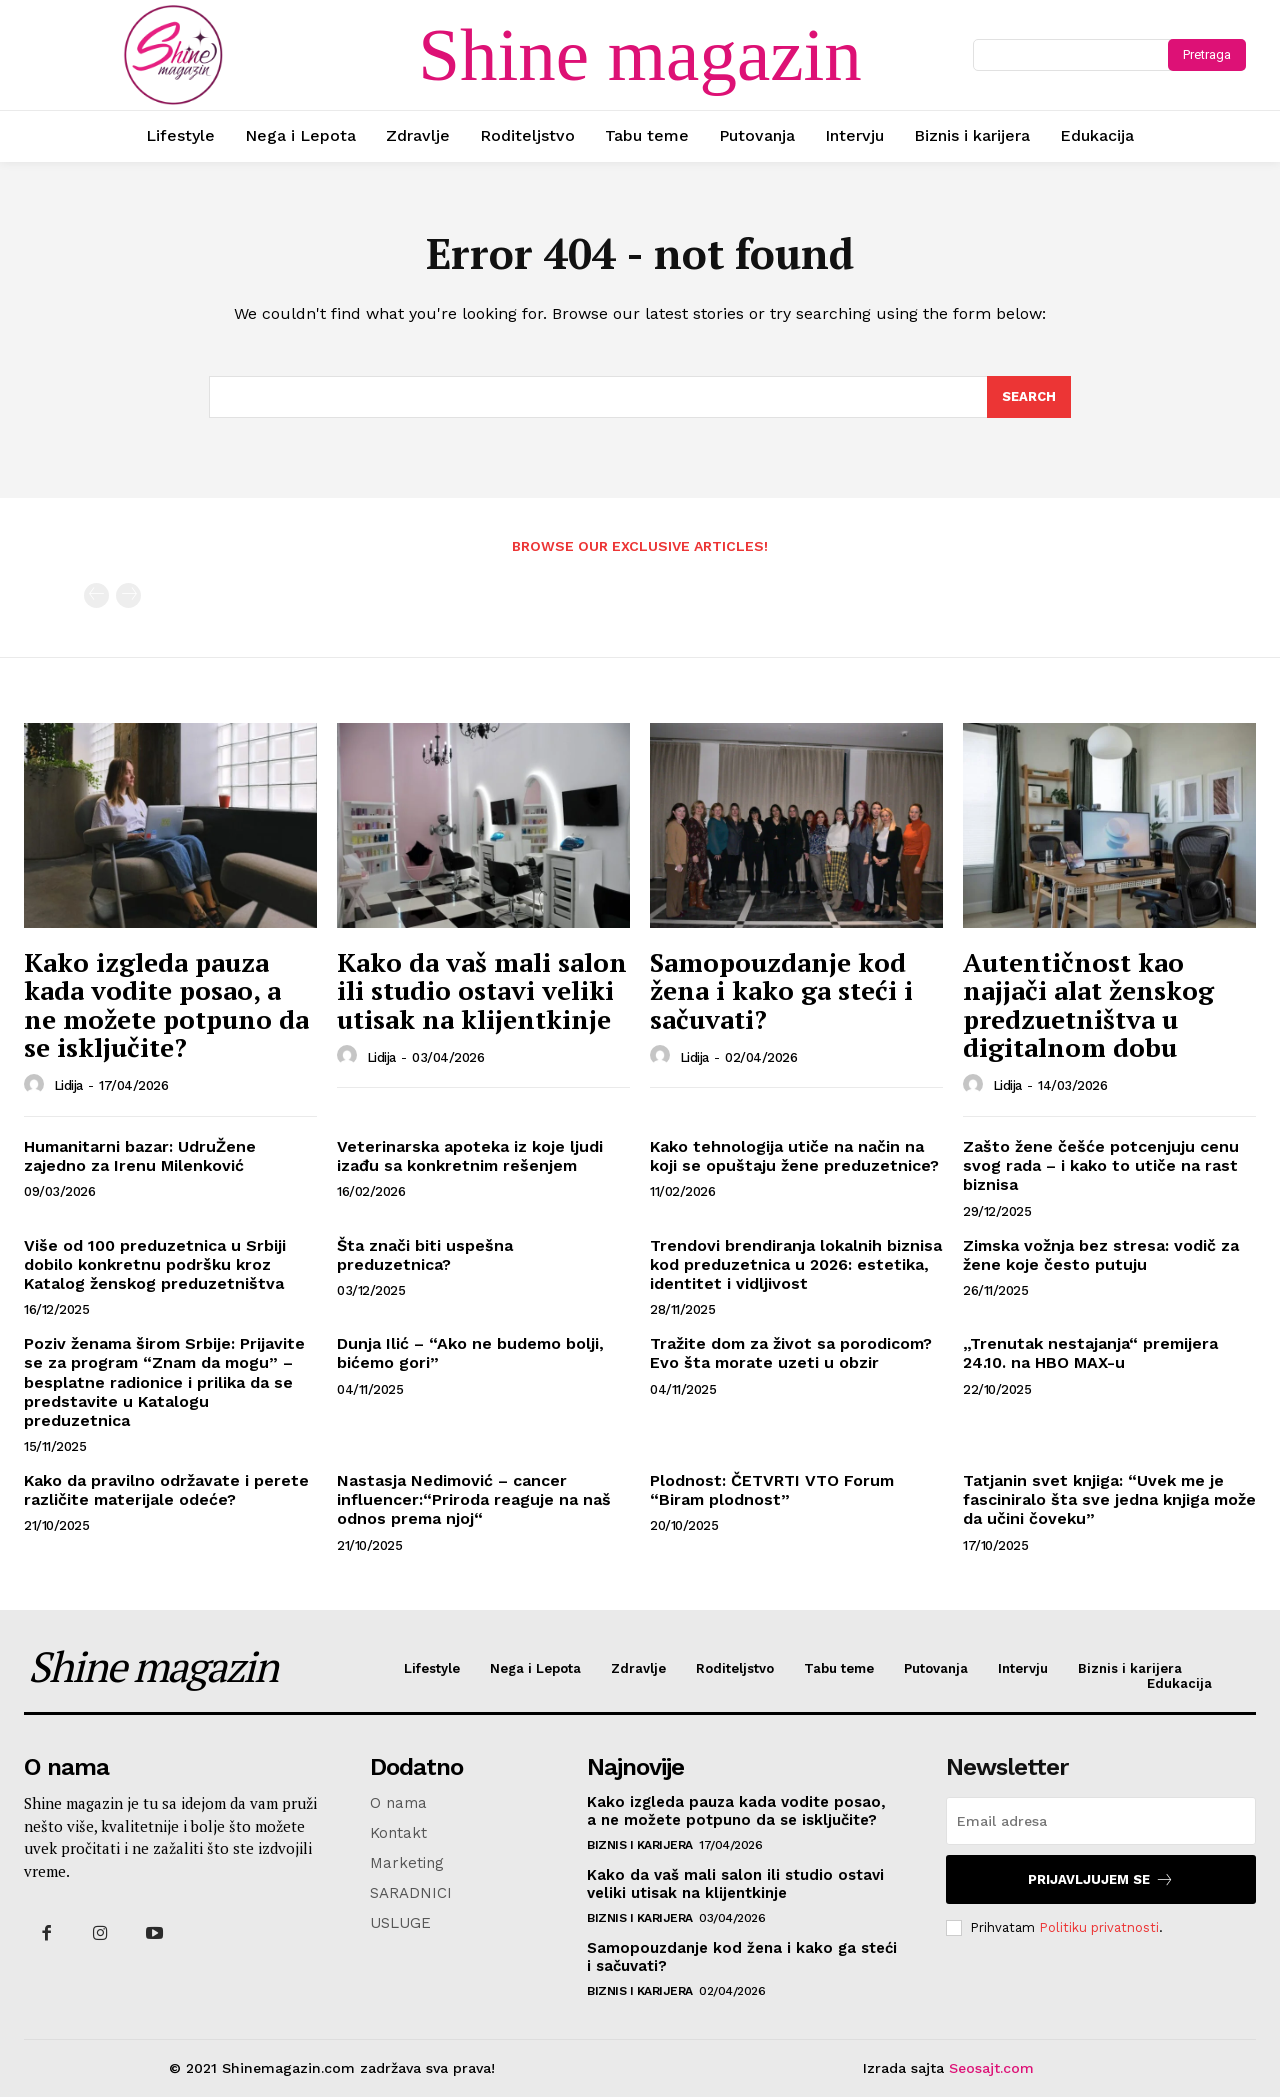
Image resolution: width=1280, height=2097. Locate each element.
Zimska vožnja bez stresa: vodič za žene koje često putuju (1101, 1255)
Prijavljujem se (1101, 1879)
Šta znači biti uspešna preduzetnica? (425, 1255)
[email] (1101, 1821)
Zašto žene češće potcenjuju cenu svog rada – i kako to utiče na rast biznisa (1101, 1165)
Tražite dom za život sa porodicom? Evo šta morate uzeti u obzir (791, 1353)
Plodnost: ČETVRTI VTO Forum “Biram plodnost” (772, 1490)
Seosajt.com (991, 2068)
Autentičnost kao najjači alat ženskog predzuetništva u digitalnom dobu (1088, 1005)
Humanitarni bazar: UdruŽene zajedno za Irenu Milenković (140, 1156)
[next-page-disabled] (128, 595)
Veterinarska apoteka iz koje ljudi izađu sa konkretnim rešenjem (470, 1156)
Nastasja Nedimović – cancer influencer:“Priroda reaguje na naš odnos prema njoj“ (474, 1499)
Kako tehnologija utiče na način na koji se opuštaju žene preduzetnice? (794, 1156)
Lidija (68, 1085)
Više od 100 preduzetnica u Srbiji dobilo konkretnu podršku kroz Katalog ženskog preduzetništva (155, 1264)
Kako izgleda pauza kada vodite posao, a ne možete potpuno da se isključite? (166, 1005)
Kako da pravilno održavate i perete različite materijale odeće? (166, 1490)
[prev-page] (96, 595)
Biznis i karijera (640, 1845)
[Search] (1029, 397)
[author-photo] (37, 1085)
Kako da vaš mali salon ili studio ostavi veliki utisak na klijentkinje (482, 990)
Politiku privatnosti (1099, 1927)
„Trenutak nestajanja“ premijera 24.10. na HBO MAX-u (1090, 1353)
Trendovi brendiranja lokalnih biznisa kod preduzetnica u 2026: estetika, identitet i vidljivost (796, 1264)
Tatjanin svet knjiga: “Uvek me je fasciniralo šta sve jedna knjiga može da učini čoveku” (1109, 1499)
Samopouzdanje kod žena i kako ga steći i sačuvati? (781, 990)
